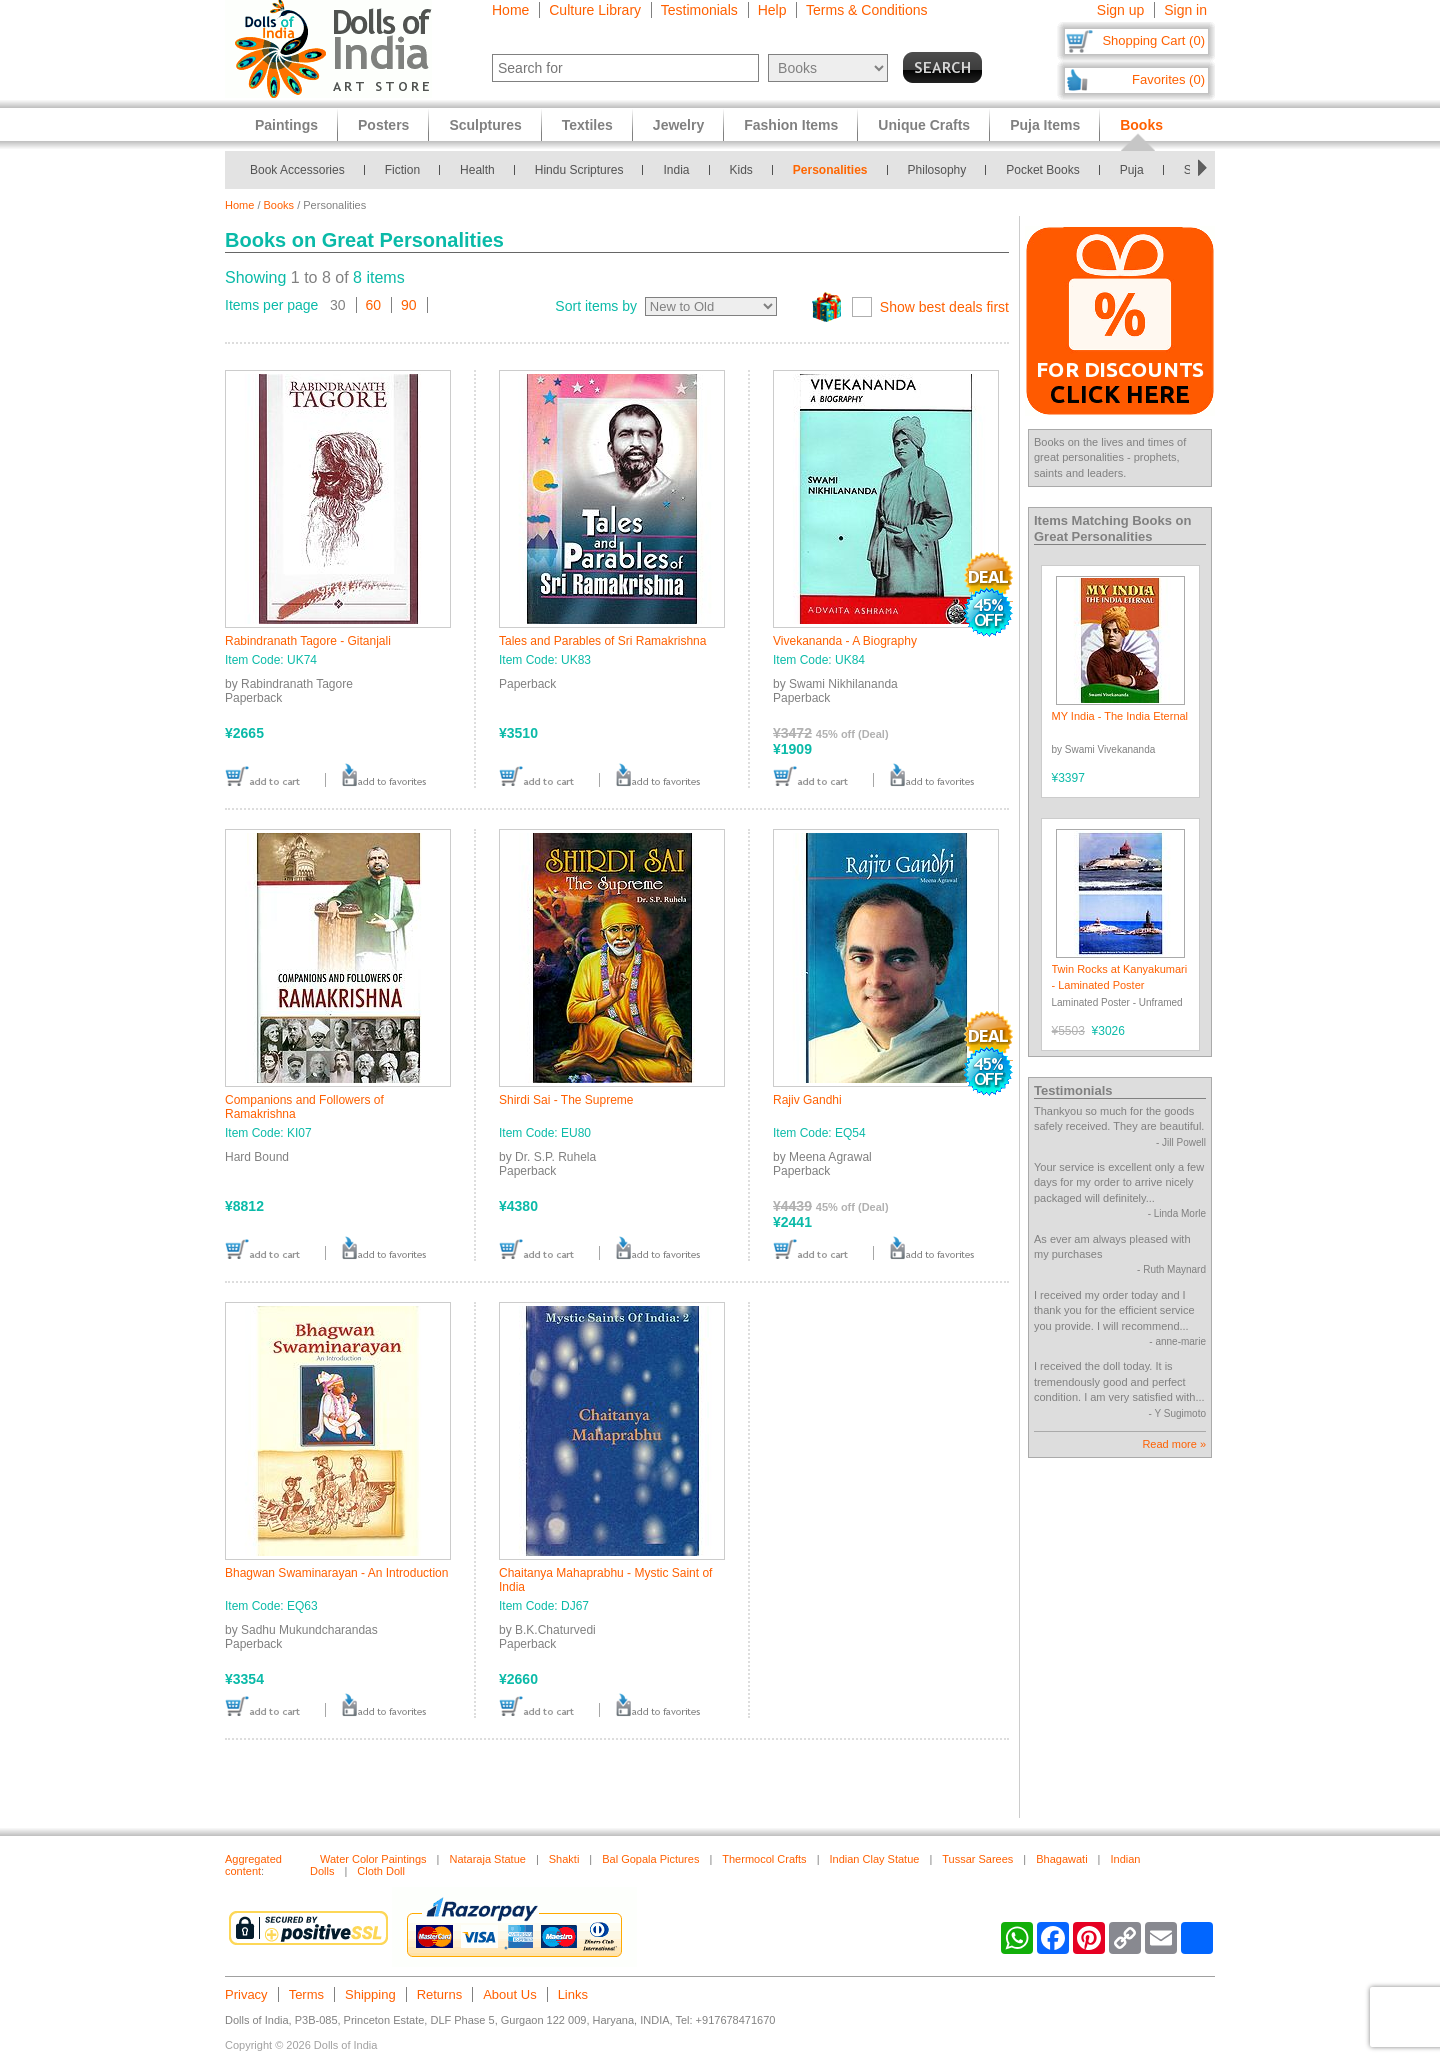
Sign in (1185, 10)
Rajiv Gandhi (807, 1100)
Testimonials (699, 10)
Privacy (246, 1994)
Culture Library (595, 10)
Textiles (587, 125)
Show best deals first (944, 307)
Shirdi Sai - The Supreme (566, 1100)
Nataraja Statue (487, 1859)
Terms (306, 1994)
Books (279, 205)
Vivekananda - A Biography (845, 641)
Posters (383, 125)
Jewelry (678, 125)
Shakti (564, 1859)
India (676, 170)
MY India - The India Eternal (1120, 716)
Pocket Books (1042, 170)
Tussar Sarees (977, 1859)
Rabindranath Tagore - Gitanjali (308, 641)
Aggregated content (253, 1865)
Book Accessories (297, 170)
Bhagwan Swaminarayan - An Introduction (336, 1573)
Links (573, 1994)
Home (510, 10)
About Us (509, 1994)
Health (477, 170)
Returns (440, 1994)
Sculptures (485, 125)
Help (772, 10)
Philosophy (937, 170)
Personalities (830, 170)
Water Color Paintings (373, 1859)
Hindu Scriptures (579, 170)
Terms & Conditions (866, 10)
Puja (1132, 170)
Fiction (402, 170)
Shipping (370, 1994)
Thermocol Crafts (764, 1859)
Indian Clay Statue (874, 1859)
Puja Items (1045, 125)
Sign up (1120, 10)
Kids (741, 170)
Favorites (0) (1168, 79)
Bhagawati (1061, 1859)
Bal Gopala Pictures (650, 1859)
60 (374, 305)
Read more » (1174, 1444)
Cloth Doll (381, 1871)
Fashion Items (791, 125)
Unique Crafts (924, 125)
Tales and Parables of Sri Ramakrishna (602, 641)
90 (409, 305)
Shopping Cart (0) (1153, 40)
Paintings (286, 125)
